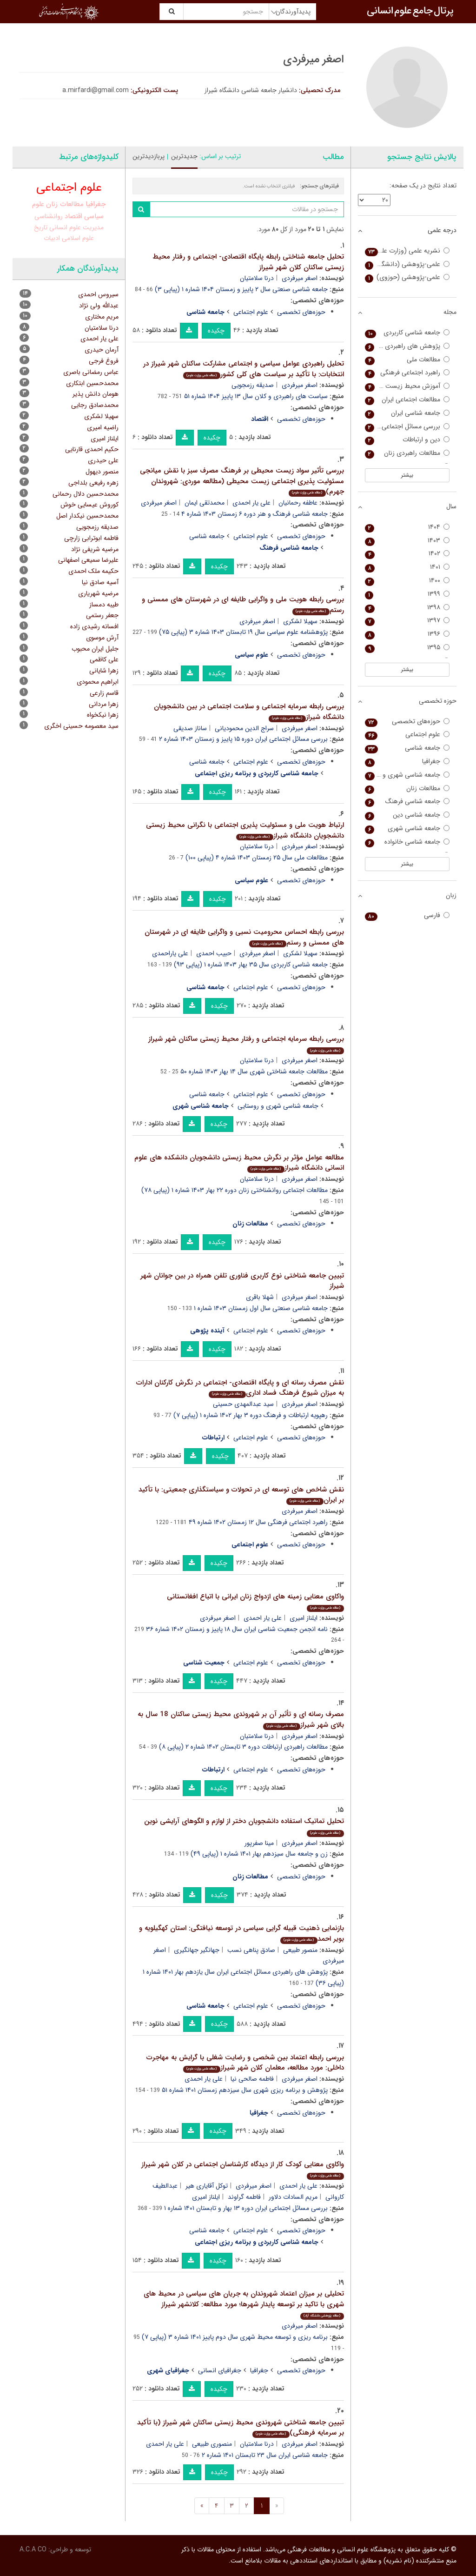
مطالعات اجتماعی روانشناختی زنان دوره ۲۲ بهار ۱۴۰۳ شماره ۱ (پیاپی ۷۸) (234, 1190)
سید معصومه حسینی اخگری (81, 726)
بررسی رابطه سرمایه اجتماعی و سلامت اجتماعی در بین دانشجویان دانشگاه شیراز (249, 712)
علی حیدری (103, 460)
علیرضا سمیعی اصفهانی (88, 560)
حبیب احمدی (213, 953)
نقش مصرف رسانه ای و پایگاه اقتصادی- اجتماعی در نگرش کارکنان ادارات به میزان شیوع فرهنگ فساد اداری (240, 1388)
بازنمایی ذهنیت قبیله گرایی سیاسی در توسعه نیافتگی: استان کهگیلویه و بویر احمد (241, 1933)
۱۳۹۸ (407, 607)
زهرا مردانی (104, 704)
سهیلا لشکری (300, 621)
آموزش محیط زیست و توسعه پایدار (407, 386)
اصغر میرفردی (299, 278)
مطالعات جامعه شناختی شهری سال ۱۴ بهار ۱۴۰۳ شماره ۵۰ (254, 1071)
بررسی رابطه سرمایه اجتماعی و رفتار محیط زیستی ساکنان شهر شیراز (246, 1043)
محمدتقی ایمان (205, 503)
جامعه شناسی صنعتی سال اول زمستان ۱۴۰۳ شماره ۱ (261, 1308)
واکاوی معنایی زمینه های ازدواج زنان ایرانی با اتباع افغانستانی (255, 1601)
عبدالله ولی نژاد (99, 305)
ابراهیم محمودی (98, 682)
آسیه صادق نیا (100, 582)
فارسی (407, 915)
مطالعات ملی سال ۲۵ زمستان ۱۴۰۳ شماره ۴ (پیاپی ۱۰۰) (256, 857)
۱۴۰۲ (407, 553)
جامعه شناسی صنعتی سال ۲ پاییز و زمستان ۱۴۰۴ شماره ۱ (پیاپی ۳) (241, 289)
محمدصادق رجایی (95, 405)
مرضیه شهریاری (98, 593)
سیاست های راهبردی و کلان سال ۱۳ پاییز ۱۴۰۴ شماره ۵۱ (256, 396)
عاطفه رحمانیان (297, 503)
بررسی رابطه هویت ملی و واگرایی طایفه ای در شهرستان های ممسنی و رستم (243, 605)
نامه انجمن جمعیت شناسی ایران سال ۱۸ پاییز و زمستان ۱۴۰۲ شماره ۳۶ (237, 1629)
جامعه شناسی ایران (407, 413)
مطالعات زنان (65, 204)
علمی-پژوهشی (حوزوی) (407, 277)
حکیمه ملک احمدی (93, 571)
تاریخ (40, 227)
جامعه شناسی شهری (407, 828)
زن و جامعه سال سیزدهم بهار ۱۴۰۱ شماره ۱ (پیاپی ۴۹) (259, 1854)
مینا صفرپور (259, 1843)
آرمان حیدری (102, 350)
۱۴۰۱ (407, 567)
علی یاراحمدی (170, 953)
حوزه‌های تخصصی (301, 312)
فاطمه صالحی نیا (252, 2079)
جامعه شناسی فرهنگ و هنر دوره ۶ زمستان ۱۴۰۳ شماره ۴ (254, 514)
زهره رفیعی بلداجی (93, 483)
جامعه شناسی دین (407, 815)
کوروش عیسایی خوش (89, 504)
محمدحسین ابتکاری (92, 383)
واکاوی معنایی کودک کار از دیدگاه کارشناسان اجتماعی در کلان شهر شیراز (242, 2169)
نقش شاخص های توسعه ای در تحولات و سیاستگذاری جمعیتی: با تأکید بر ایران (241, 1495)
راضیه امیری (103, 427)
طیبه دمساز (104, 604)
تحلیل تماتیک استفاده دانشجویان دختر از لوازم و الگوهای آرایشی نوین (244, 1826)
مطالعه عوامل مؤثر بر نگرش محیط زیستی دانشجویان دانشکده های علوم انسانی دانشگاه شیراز (239, 1163)
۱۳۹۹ (407, 594)
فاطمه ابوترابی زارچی (91, 538)
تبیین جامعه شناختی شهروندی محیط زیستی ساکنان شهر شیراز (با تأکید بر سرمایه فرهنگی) (240, 2428)
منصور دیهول (102, 471)
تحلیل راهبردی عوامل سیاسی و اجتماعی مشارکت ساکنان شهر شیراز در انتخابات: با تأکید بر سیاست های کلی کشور (243, 369)
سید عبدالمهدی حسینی (243, 1404)
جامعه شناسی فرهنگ (407, 801)
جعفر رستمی (102, 615)
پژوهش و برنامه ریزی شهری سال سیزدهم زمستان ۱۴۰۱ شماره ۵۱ (245, 2090)
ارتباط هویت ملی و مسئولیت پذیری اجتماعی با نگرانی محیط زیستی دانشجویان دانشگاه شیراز (245, 830)
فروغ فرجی (104, 361)
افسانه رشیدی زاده (94, 626)
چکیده (216, 331)
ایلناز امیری (303, 1618)
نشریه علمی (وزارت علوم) (407, 251)
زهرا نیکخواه (103, 715)
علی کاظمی (104, 659)
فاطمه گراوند (244, 2197)
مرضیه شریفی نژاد (95, 549)
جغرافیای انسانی (219, 2370)
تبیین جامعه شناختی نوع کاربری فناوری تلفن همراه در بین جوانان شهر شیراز (242, 1281)
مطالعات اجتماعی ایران (407, 399)
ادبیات (52, 238)
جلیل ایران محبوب (95, 649)
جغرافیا (259, 2370)
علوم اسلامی (78, 238)
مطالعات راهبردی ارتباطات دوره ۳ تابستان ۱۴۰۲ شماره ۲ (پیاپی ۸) (243, 1747)
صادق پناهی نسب (251, 1950)
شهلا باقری (260, 1297)
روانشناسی (48, 216)
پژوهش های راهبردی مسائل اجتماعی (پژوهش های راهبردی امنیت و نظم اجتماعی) (407, 346)
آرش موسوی (102, 637)
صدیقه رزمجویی (252, 385)
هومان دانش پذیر (96, 394)
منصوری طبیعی (212, 2444)
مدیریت (93, 227)
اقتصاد (73, 216)
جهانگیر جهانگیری (196, 1950)
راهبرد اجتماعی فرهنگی (407, 372)
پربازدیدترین (148, 156)
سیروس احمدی (98, 294)
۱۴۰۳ (407, 540)
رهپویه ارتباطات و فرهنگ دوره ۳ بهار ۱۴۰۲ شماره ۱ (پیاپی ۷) (250, 1415)
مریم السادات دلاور (293, 2197)
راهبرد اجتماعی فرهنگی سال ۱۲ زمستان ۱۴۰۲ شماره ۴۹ (258, 1522)
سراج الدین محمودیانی (244, 728)
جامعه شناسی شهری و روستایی (278, 1106)
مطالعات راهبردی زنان (407, 453)
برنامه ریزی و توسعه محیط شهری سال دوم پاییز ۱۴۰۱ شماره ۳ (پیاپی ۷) (235, 2337)
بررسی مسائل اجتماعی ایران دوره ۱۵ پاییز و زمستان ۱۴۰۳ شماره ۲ (243, 739)
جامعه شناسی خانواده (407, 842)
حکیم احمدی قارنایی (92, 449)
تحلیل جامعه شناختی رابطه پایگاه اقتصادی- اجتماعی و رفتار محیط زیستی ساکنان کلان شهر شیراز (248, 262)
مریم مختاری (102, 317)
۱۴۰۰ (407, 580)
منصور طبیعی (300, 1950)
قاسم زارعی (104, 693)
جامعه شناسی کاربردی (407, 332)
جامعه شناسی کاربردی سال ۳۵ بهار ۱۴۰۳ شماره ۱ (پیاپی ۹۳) (251, 964)
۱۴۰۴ (407, 527)
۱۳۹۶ (407, 634)
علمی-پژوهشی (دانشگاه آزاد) (407, 264)
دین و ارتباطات (407, 439)
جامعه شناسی (207, 536)
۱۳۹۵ (407, 647)
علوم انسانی (65, 227)
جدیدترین (184, 156)
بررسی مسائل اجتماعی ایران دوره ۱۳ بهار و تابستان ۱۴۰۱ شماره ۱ (246, 2208)
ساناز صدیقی (190, 728)
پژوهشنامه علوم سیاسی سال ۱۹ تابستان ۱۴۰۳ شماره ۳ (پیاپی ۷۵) (243, 632)
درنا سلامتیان (257, 278)
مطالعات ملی (407, 359)
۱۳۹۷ (407, 620)
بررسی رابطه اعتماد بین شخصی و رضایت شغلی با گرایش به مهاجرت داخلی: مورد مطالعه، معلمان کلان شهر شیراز (245, 2063)
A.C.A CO (33, 2549)
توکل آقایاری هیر (206, 2186)
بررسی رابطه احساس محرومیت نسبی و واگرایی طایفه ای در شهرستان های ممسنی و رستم (244, 937)
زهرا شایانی (104, 671)
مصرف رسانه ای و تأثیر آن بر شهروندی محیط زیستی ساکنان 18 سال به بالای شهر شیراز (241, 1720)
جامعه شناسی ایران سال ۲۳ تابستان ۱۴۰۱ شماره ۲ (265, 2455)
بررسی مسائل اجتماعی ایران (407, 426)
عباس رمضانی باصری (91, 372)
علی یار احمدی (251, 503)
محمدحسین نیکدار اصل (87, 516)
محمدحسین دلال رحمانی (86, 494)
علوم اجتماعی (250, 312)
